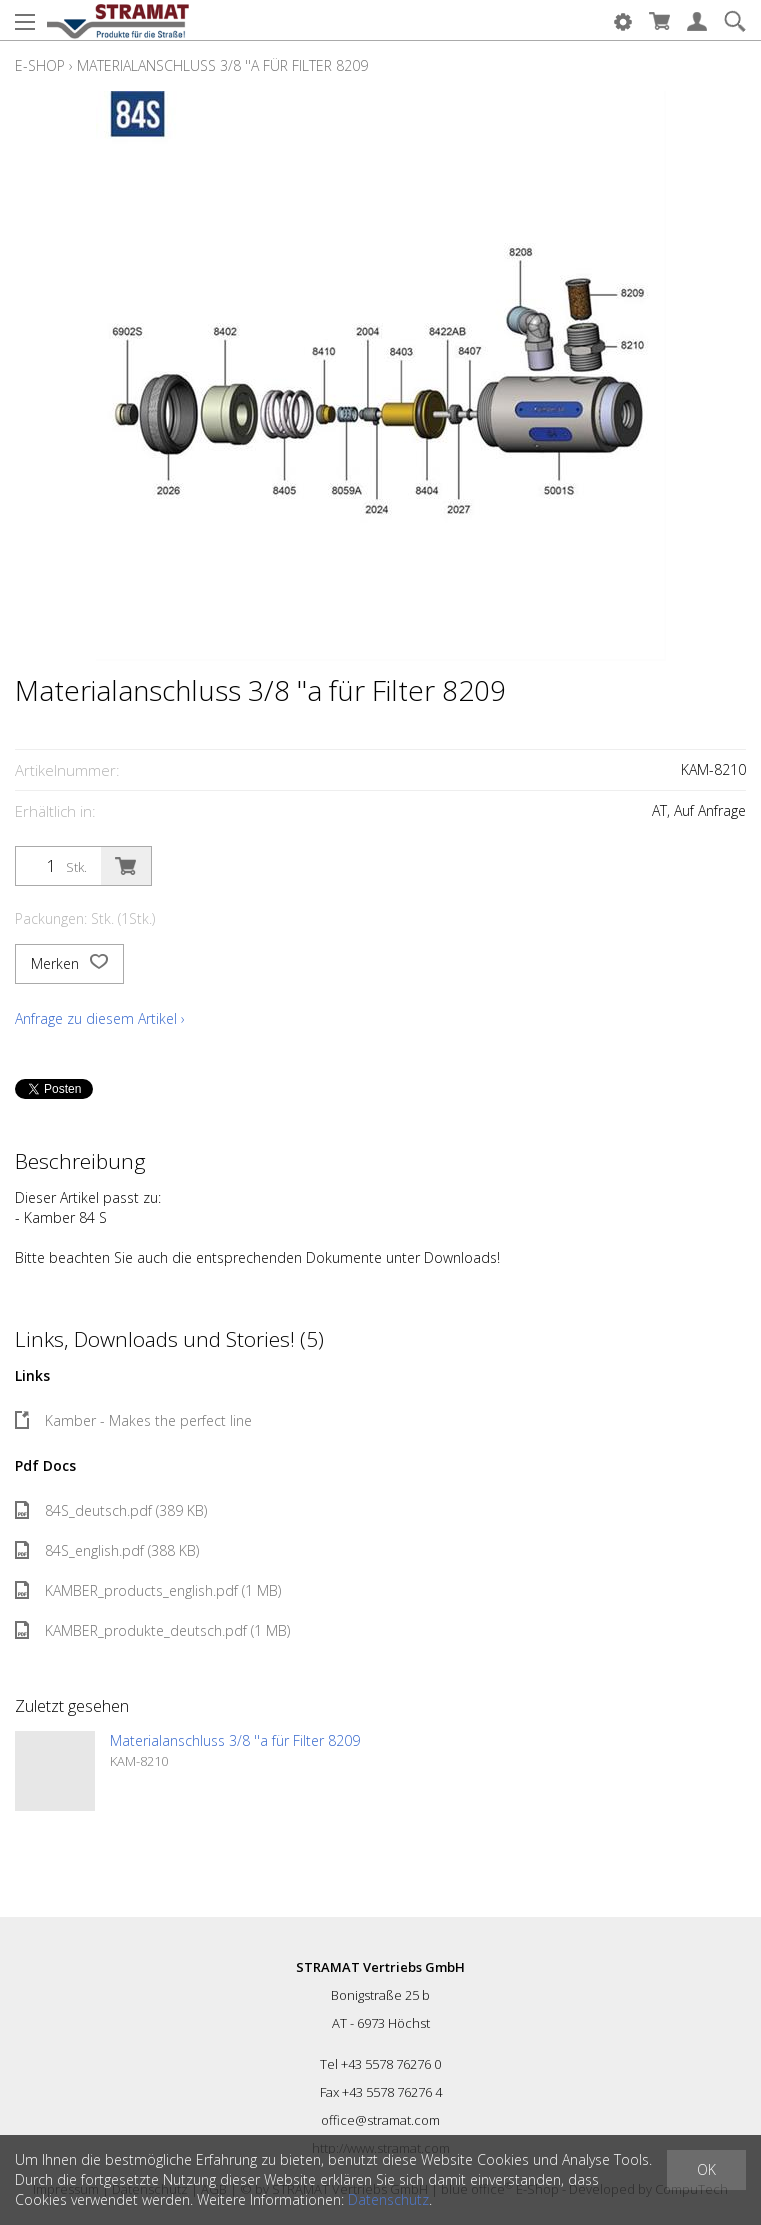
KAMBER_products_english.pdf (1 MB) (148, 1590)
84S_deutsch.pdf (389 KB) (111, 1510)
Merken (69, 964)
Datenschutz (388, 2199)
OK (706, 2169)
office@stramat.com (380, 2120)
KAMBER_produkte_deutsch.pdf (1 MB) (152, 1630)
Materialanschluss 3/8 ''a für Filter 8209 (222, 65)
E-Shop (40, 65)
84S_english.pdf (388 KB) (107, 1550)
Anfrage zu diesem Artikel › (100, 1018)
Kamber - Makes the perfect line (133, 1420)
